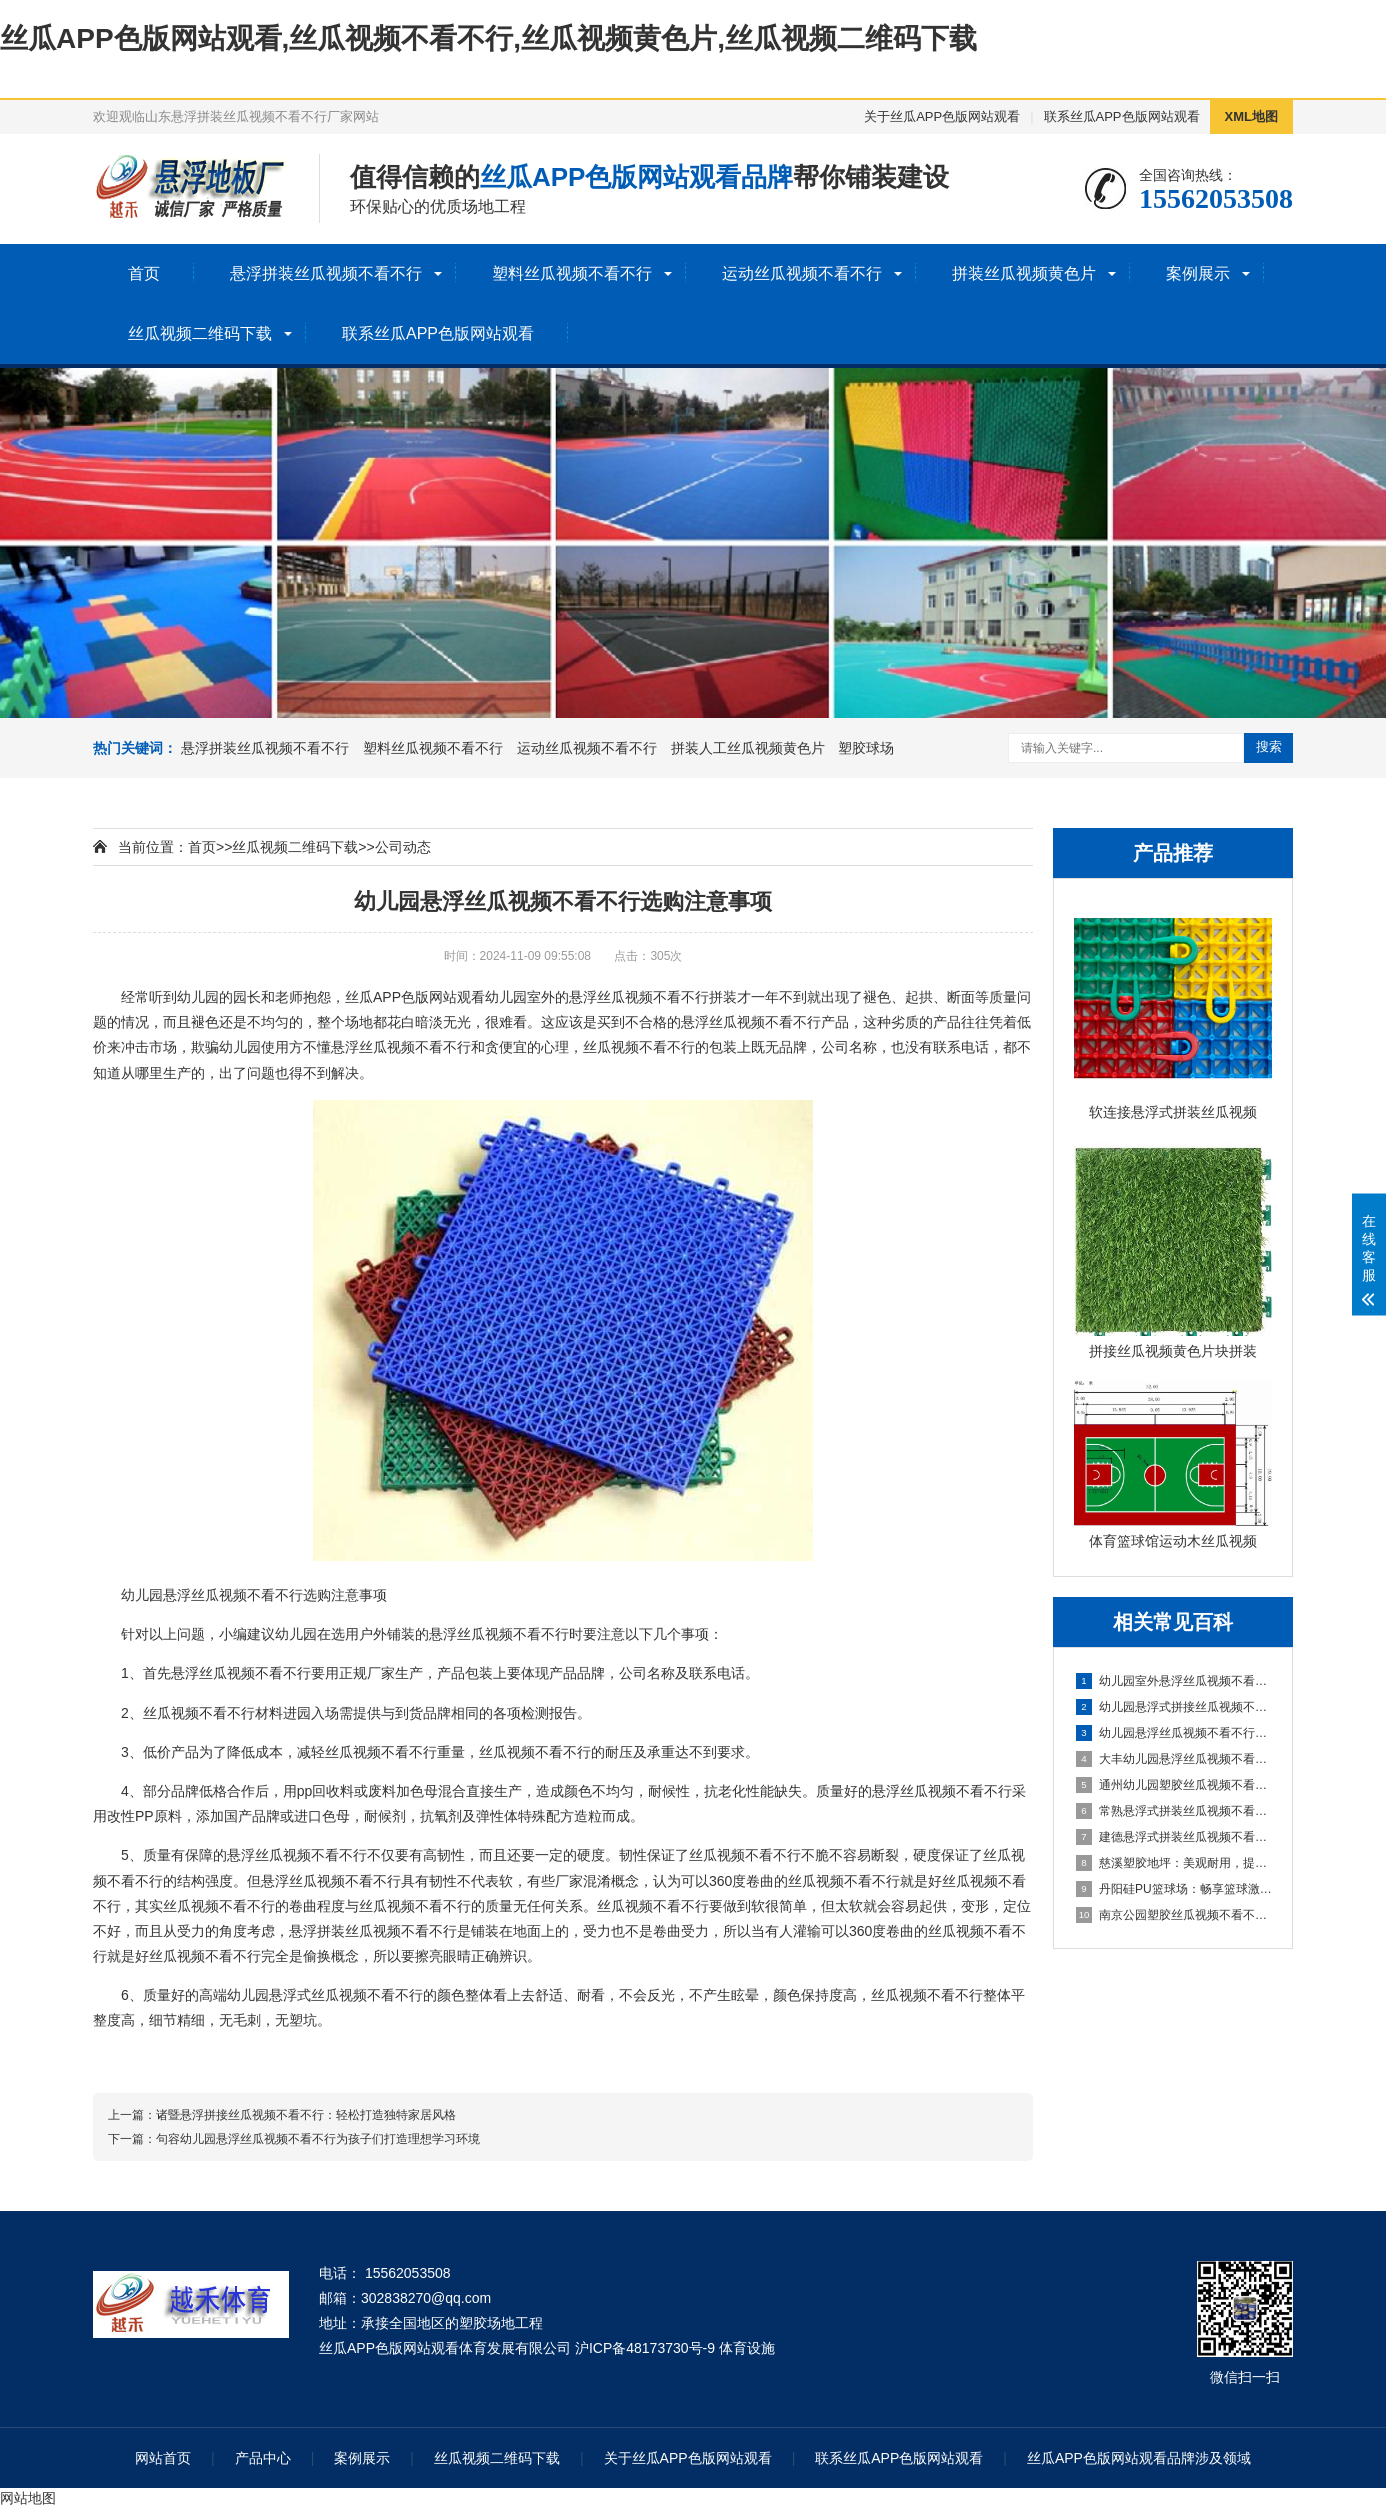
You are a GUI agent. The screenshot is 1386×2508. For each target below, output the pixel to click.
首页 (144, 273)
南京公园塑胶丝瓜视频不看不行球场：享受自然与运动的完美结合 (1174, 1915)
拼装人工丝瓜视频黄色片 (748, 748)
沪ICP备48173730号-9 (645, 2348)
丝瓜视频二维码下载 (200, 333)
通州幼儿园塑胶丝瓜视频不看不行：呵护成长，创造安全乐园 (1174, 1785)
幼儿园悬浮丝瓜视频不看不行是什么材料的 (1174, 1733)
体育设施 (747, 2348)
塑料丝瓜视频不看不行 (572, 273)
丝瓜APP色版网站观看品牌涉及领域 (1139, 2458)
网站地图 (28, 2498)
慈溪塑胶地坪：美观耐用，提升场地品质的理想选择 (1174, 1863)
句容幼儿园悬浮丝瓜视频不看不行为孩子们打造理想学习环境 (318, 2139)
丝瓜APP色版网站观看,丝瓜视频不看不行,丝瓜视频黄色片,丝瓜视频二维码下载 (488, 38)
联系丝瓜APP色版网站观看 (1122, 116)
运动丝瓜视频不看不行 (802, 273)
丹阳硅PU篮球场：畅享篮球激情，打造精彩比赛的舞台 (1174, 1889)
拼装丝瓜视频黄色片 (1024, 273)
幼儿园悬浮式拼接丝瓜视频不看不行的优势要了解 (1174, 1707)
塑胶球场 (866, 748)
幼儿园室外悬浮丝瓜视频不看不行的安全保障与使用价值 (1174, 1681)
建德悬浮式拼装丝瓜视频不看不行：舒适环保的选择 (1174, 1837)
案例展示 (1198, 273)
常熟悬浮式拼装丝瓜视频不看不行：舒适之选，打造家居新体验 (1174, 1811)
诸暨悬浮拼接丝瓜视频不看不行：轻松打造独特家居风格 (306, 2115)
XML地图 (1251, 116)
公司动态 (403, 847)
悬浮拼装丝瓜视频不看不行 (326, 273)
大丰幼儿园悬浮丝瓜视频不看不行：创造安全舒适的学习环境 (1174, 1759)
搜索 (1269, 746)
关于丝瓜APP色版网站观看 (942, 116)
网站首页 (163, 2458)
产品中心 (263, 2458)
